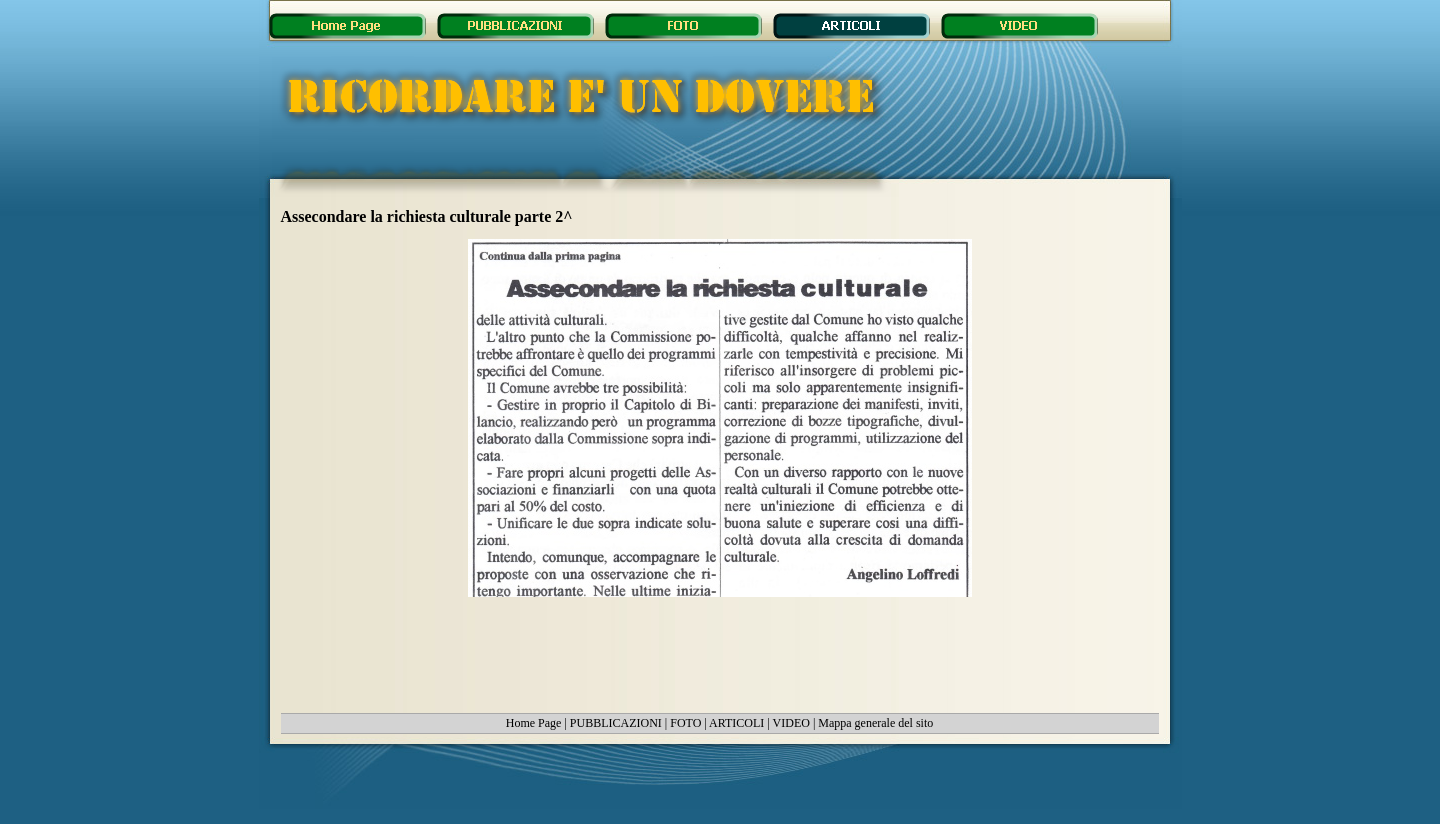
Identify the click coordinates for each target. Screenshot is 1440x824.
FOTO (685, 723)
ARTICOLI (736, 723)
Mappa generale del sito (875, 723)
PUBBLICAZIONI (616, 723)
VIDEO (791, 723)
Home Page (534, 723)
